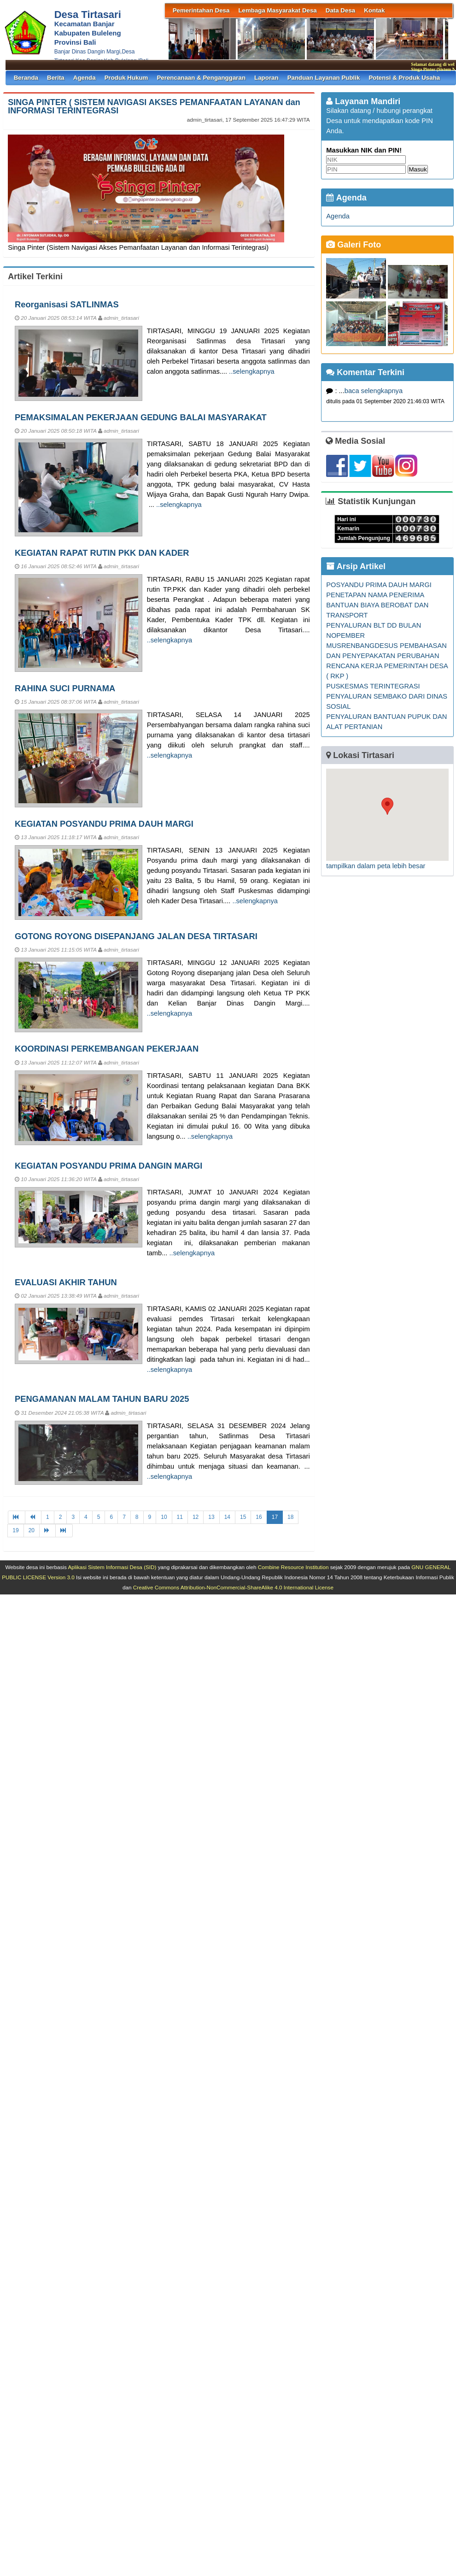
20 (32, 1530)
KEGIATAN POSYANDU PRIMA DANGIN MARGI (108, 1165)
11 (180, 1517)
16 (259, 1517)
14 (227, 1517)
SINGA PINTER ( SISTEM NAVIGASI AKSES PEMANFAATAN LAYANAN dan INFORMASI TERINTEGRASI (154, 106)
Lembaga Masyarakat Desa (277, 10)
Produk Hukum (126, 77)
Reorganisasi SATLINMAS (67, 304)
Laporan (266, 77)
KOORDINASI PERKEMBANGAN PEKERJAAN (107, 1048)
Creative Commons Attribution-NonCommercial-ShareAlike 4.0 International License (233, 1587)
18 (290, 1517)
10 (164, 1517)
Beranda (26, 77)
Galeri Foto (353, 244)
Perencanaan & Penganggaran (201, 77)
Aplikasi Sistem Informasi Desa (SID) (112, 1567)
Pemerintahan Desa (201, 10)
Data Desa (340, 10)
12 (196, 1517)
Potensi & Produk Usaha (404, 77)
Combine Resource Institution (293, 1567)
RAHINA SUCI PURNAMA (65, 688)
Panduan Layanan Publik (323, 77)
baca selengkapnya (374, 390)
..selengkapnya (252, 371)
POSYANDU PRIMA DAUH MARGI (379, 584)
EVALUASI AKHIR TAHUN (66, 1282)
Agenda (84, 77)
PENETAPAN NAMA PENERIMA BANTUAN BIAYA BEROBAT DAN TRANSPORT (377, 605)
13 (211, 1517)
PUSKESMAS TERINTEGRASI (373, 686)
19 (15, 1530)
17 (275, 1517)
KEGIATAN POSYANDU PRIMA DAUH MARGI (104, 824)
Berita (55, 77)
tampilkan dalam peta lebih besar (375, 866)
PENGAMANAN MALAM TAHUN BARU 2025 (102, 1399)
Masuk (418, 169)
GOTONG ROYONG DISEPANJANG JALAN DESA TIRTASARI (136, 936)
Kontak (374, 10)
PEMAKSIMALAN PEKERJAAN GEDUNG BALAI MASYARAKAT (141, 417)
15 (243, 1517)
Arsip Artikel (356, 566)
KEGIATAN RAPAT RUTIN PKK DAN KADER (102, 553)
